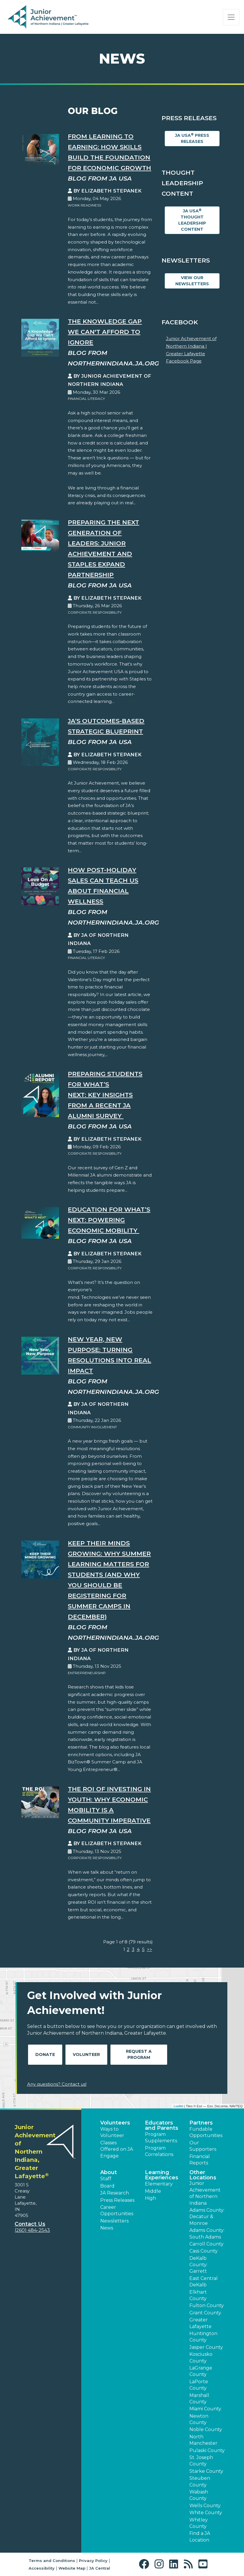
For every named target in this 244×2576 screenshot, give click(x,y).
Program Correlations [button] (159, 2151)
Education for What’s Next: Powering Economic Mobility (109, 1220)
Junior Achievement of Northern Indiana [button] (205, 2193)
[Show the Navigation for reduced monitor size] (231, 17)
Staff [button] (105, 2178)
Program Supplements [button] (161, 2137)
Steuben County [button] (199, 2481)
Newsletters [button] (114, 2221)
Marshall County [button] (199, 2398)
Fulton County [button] (206, 2305)
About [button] (108, 2172)
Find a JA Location (199, 2536)
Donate (45, 2054)
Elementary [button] (159, 2184)
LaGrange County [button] (200, 2371)
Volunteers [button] (115, 2122)
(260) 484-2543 (32, 2230)
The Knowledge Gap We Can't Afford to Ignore (105, 332)
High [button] (150, 2198)
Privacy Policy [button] (93, 2560)
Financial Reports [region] (199, 2160)
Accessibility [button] (42, 2568)
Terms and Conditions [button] (52, 2560)
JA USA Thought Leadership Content (192, 220)
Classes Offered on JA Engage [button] (116, 2149)
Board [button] (107, 2186)
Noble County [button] (205, 2429)
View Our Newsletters (192, 280)
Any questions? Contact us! (56, 2084)
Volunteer (86, 2054)
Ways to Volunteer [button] (112, 2132)
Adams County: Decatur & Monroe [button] (206, 2216)
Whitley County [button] (198, 2523)
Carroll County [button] (206, 2244)
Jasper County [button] (206, 2347)
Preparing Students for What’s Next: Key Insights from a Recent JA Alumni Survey (105, 1094)
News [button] (106, 2228)
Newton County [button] (198, 2419)
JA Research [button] (114, 2193)
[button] (145, 2564)
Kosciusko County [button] (200, 2357)
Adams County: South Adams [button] (206, 2233)
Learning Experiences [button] (161, 2175)
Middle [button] (153, 2191)
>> (149, 1949)
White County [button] (205, 2512)
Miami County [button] (205, 2409)
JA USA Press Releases (192, 138)
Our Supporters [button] (202, 2146)
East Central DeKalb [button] (203, 2282)
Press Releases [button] (117, 2200)
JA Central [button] (99, 2568)
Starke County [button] (206, 2471)
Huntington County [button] (203, 2337)
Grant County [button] (205, 2313)
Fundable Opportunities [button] (205, 2132)
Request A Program (139, 2054)
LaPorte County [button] (198, 2385)
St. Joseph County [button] (201, 2461)
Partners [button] (201, 2122)
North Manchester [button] (203, 2440)
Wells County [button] (205, 2505)
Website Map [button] (71, 2568)
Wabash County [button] (198, 2495)
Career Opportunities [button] (116, 2210)
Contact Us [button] (30, 2224)
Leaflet (178, 2106)
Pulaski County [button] (207, 2450)
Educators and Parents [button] (161, 2125)
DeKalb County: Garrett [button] (198, 2264)
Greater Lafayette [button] (200, 2323)
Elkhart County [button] (198, 2295)
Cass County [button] (203, 2251)
